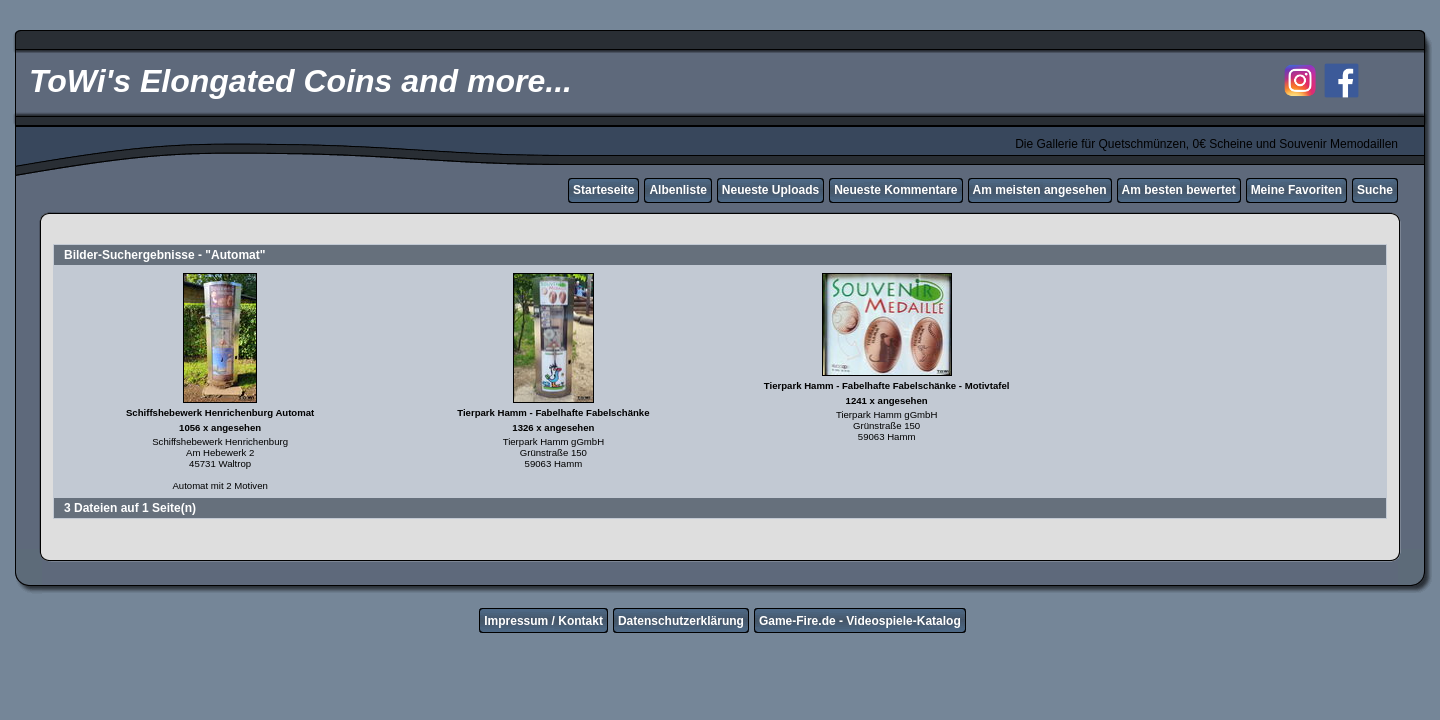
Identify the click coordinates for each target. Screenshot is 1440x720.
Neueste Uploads (770, 190)
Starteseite (603, 190)
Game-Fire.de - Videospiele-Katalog (860, 621)
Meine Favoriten (1296, 190)
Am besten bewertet (1179, 190)
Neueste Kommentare (895, 190)
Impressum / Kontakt (543, 621)
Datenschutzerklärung (681, 621)
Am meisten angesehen (1040, 190)
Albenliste (677, 190)
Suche (1375, 190)
